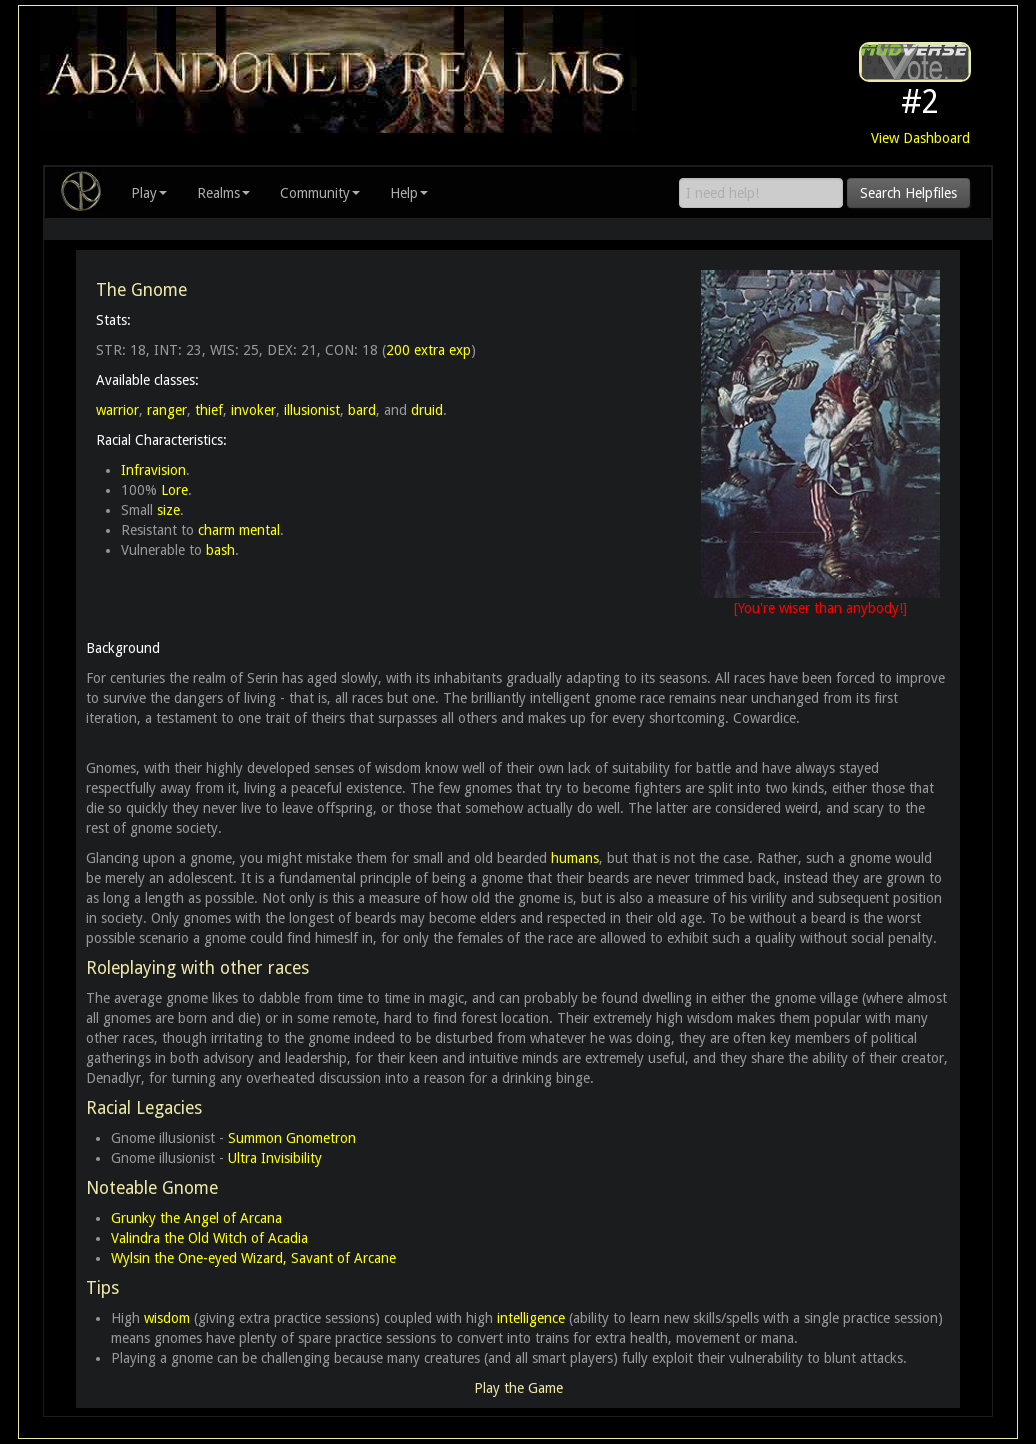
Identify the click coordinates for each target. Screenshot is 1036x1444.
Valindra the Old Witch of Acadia (209, 1238)
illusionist (312, 410)
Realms (223, 193)
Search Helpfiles (908, 193)
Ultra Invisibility (275, 1158)
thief (209, 410)
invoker (253, 410)
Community (320, 193)
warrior (117, 410)
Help (409, 193)
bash (220, 550)
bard (362, 410)
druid (427, 410)
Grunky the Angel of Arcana (196, 1218)
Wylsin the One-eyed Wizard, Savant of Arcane (253, 1258)
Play (149, 193)
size (168, 510)
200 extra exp (428, 350)
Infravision (153, 470)
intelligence (531, 1318)
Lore (174, 490)
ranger (167, 410)
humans (575, 858)
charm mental (239, 530)
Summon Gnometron (292, 1138)
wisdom (167, 1318)
